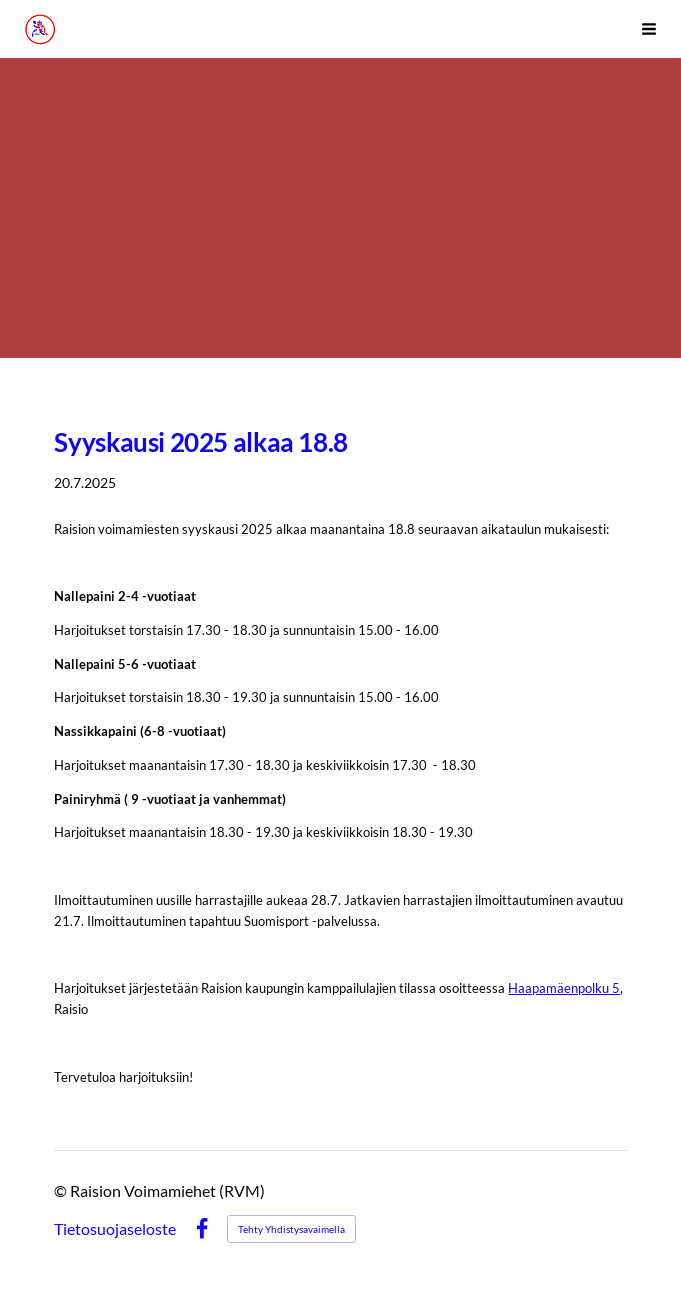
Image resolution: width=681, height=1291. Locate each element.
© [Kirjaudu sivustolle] (62, 1190)
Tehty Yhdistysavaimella (291, 1229)
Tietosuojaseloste (115, 1229)
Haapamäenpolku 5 (564, 988)
